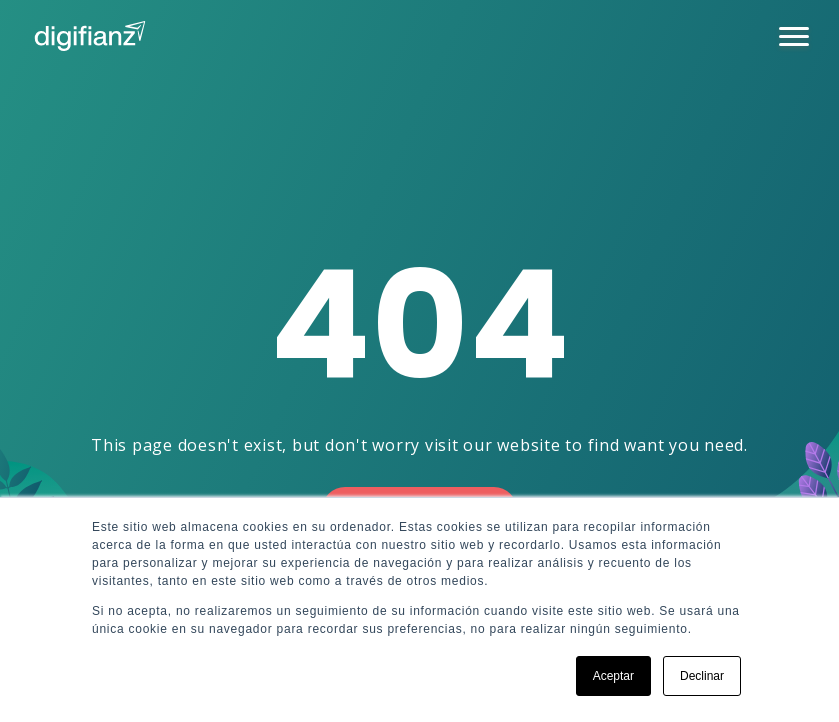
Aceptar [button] (613, 676)
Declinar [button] (702, 676)
